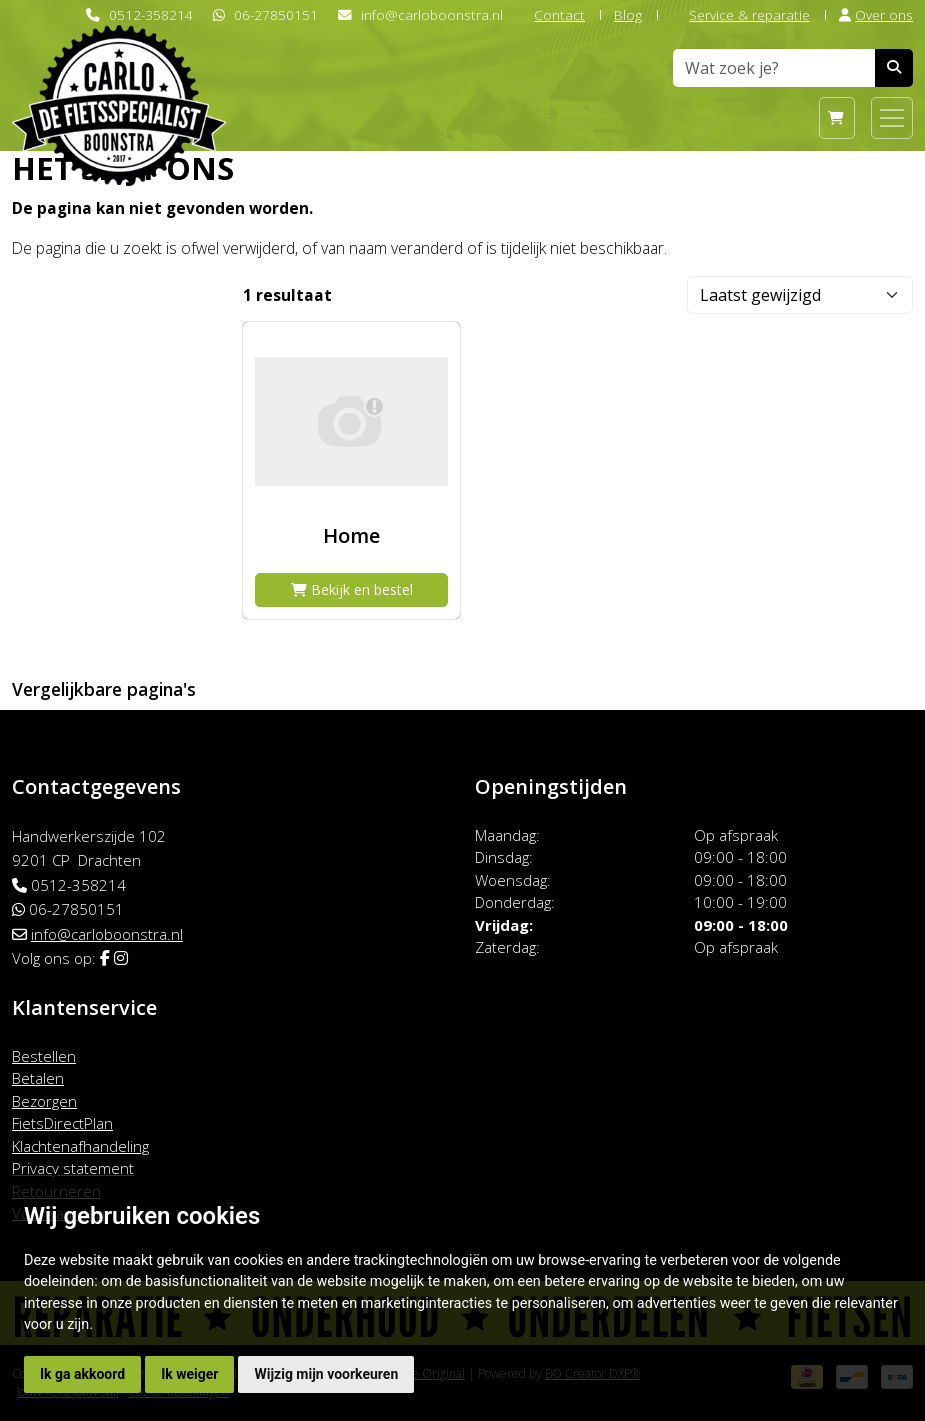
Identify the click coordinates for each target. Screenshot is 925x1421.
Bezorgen (44, 1101)
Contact (550, 14)
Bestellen (44, 1056)
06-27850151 (276, 14)
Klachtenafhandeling (80, 1146)
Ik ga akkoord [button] (82, 1374)
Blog (628, 14)
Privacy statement (73, 1168)
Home (351, 535)
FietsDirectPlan (62, 1123)
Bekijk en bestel (352, 589)
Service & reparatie (740, 14)
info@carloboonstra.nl (432, 14)
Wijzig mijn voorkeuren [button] (326, 1374)
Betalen (38, 1078)
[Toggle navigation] (892, 118)
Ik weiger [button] (189, 1374)
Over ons (876, 14)
